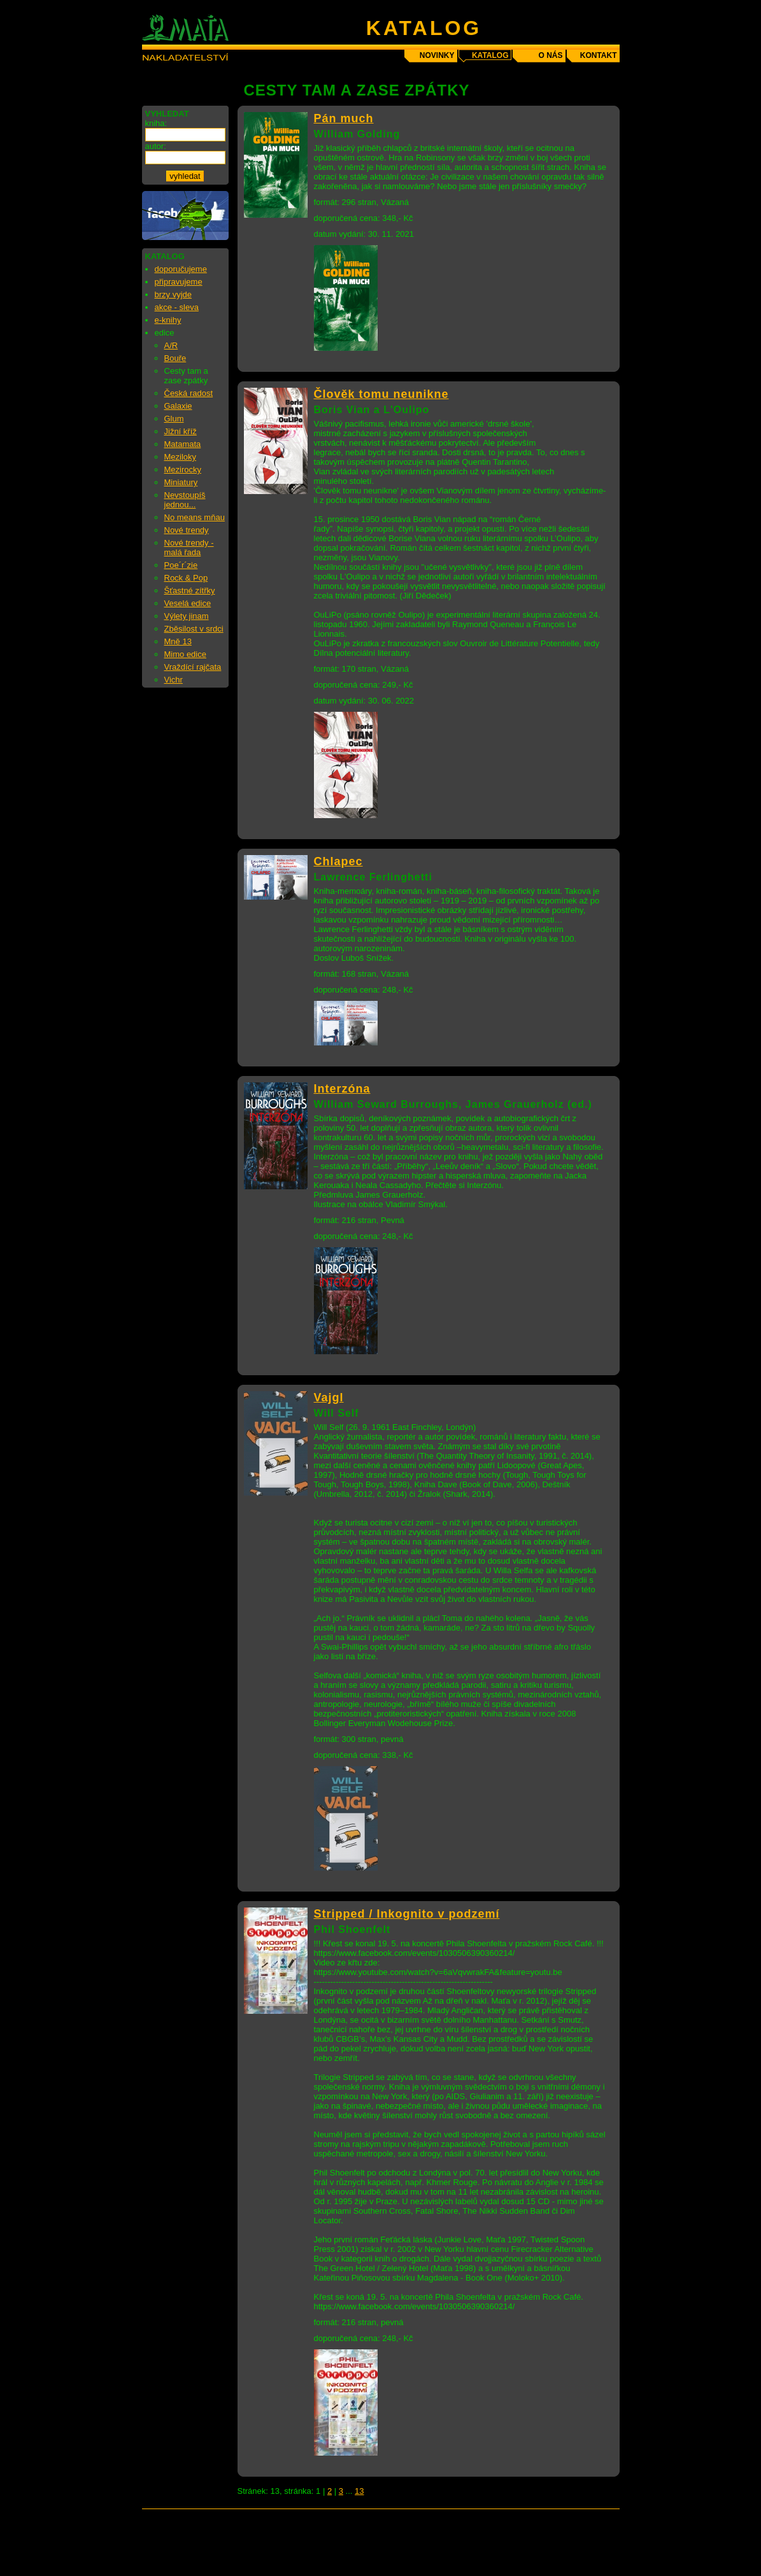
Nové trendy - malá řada (189, 547)
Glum (174, 418)
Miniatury (181, 482)
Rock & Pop (186, 578)
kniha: (156, 123)
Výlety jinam (186, 616)
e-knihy (168, 320)
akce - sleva (177, 307)
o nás (550, 55)
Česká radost (188, 393)
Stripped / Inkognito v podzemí (407, 1913)
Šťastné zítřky (189, 590)
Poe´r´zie (181, 565)
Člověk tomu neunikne (381, 394)
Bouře (175, 358)
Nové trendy (186, 530)
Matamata (182, 444)
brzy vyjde (173, 294)
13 (359, 2491)
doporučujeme (181, 269)
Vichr (173, 679)
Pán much (344, 118)
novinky (437, 55)
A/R (171, 345)
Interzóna (342, 1088)
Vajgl (329, 1397)
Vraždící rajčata (193, 667)
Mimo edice (185, 654)
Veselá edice (187, 603)
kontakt (598, 55)
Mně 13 (178, 641)
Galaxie (178, 406)
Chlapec (338, 861)
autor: (155, 146)
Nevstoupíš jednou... (185, 499)
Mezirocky (183, 469)
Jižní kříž (180, 431)
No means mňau (194, 517)
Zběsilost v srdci (194, 628)
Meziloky (180, 457)
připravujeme (179, 282)
